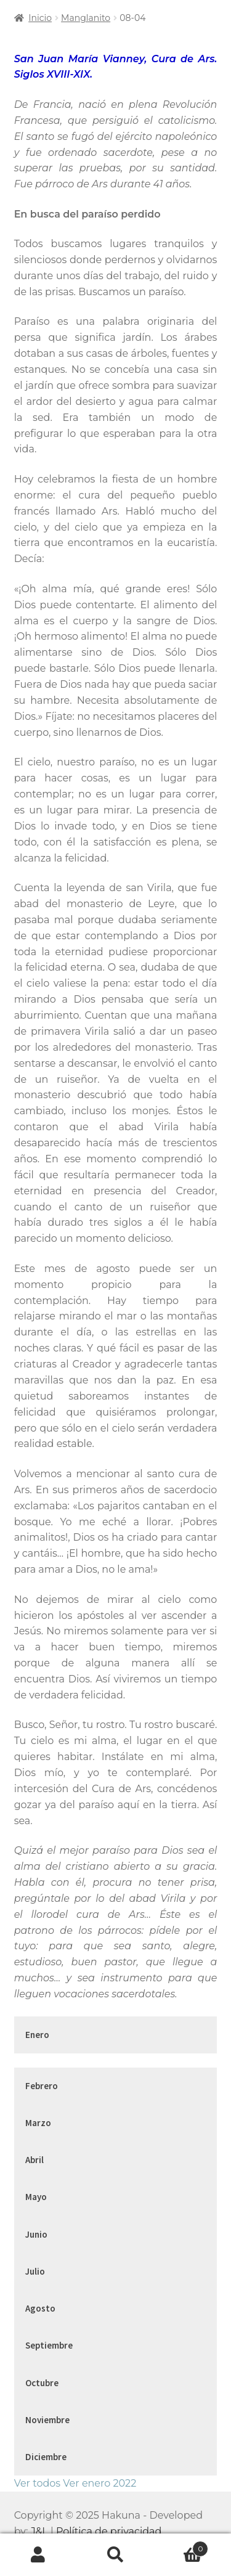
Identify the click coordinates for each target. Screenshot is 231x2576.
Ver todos (37, 2483)
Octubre (42, 2383)
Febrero (41, 2086)
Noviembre (47, 2420)
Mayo (36, 2197)
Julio (35, 2271)
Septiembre (49, 2345)
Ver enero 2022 (99, 2483)
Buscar (115, 2555)
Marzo (38, 2123)
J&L (39, 2531)
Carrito (181, 2546)
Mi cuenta (38, 2555)
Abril (34, 2160)
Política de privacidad (109, 2531)
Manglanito (85, 17)
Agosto (40, 2308)
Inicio (40, 17)
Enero (37, 2034)
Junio (36, 2234)
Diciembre (46, 2457)
